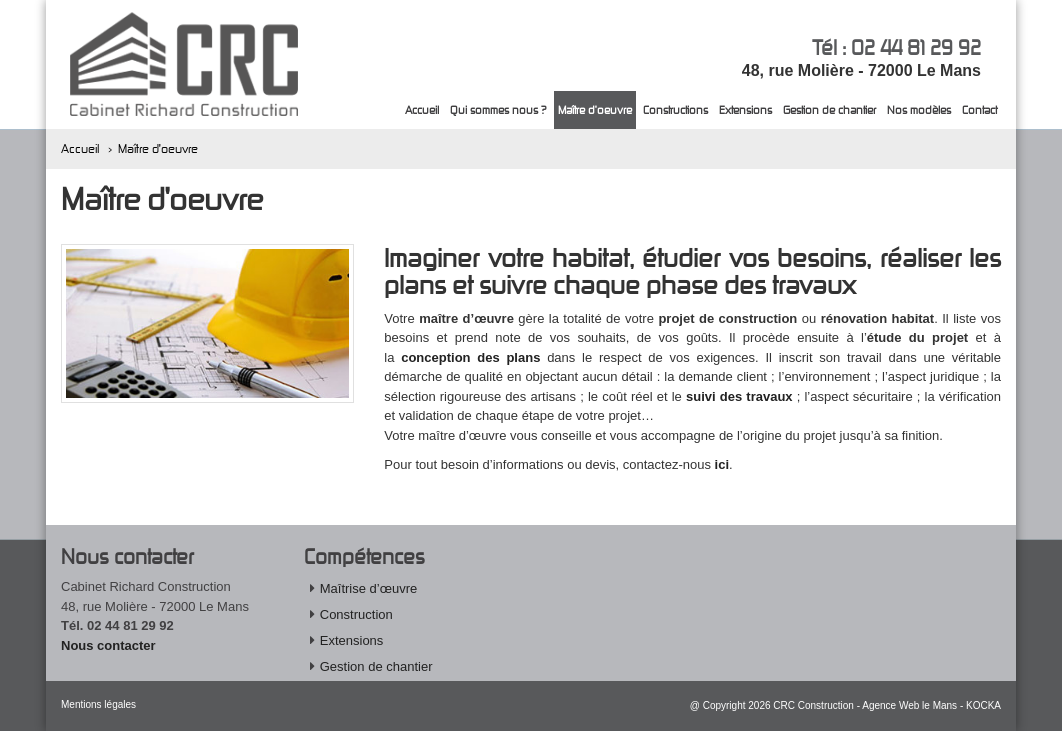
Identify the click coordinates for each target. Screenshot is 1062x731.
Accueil (422, 109)
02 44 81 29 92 (916, 47)
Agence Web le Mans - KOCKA (931, 705)
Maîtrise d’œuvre (369, 588)
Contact (979, 109)
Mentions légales (98, 704)
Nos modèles (919, 109)
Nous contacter (108, 645)
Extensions (745, 109)
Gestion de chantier (829, 109)
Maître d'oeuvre (595, 109)
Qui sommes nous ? (498, 109)
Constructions (675, 109)
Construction (356, 614)
